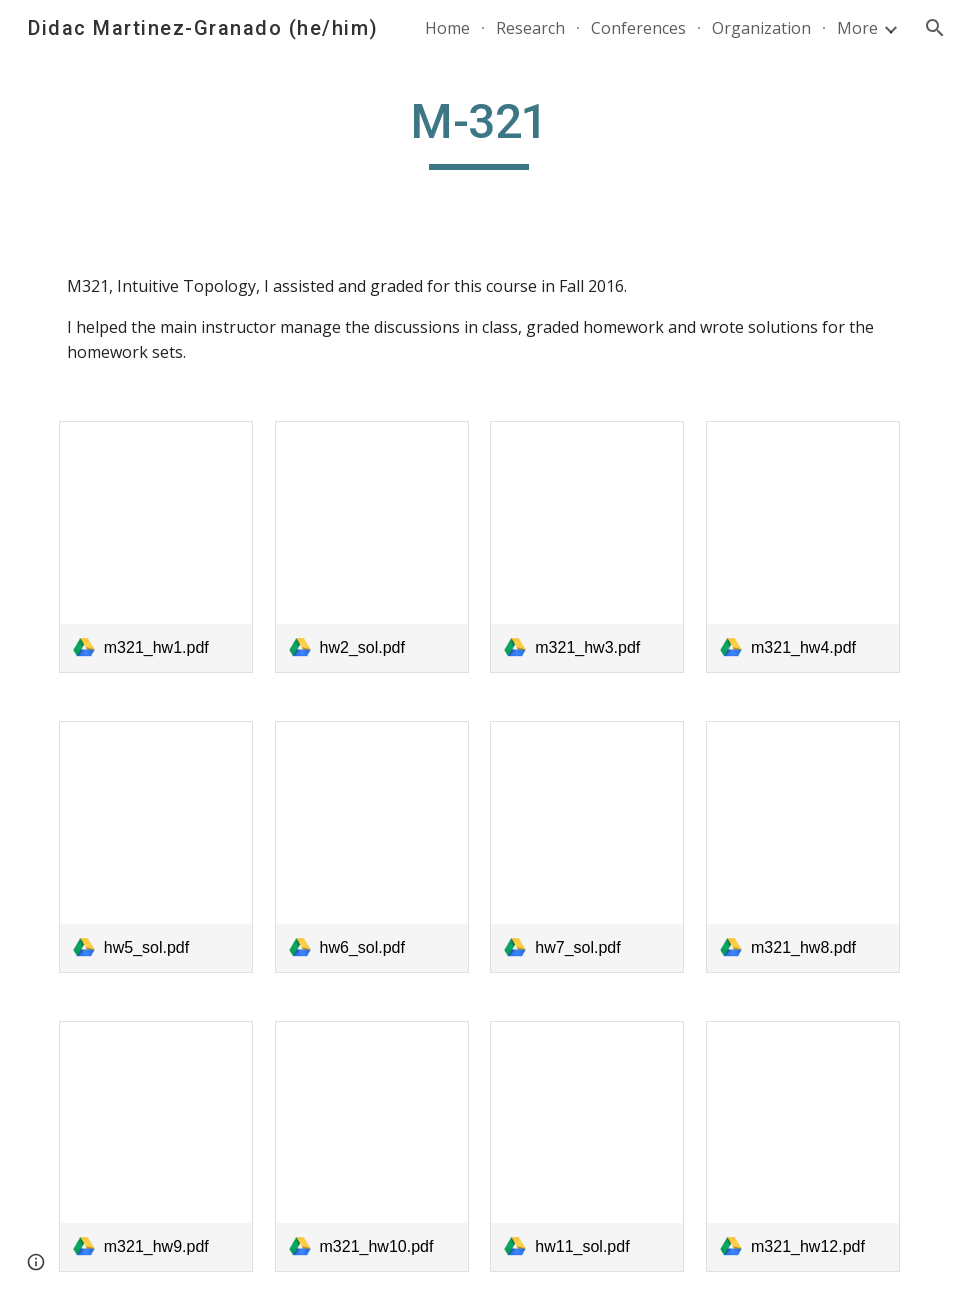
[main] (480, 131)
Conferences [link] (638, 28)
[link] (156, 547)
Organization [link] (761, 28)
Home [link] (447, 28)
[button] (935, 28)
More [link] (857, 28)
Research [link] (530, 28)
